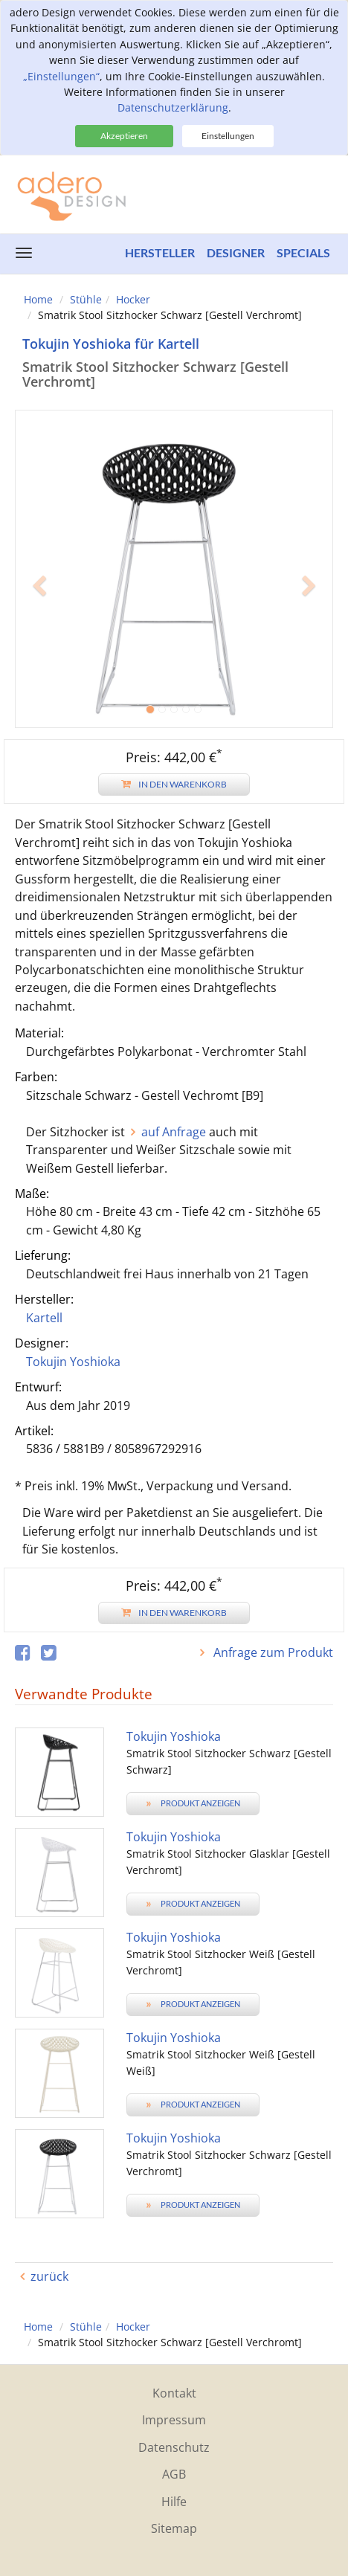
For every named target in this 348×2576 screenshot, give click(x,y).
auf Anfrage (173, 1132)
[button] (38, 648)
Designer (236, 252)
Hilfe (174, 2501)
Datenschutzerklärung (172, 107)
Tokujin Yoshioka (73, 1361)
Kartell (44, 1318)
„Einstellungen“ (61, 76)
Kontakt (174, 2393)
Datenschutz (174, 2447)
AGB (174, 2474)
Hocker (133, 299)
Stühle (86, 299)
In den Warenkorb (174, 784)
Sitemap (174, 2528)
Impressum (174, 2420)
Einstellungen (228, 135)
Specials (303, 252)
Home (38, 299)
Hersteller (160, 252)
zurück (49, 2276)
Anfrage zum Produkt (271, 1652)
